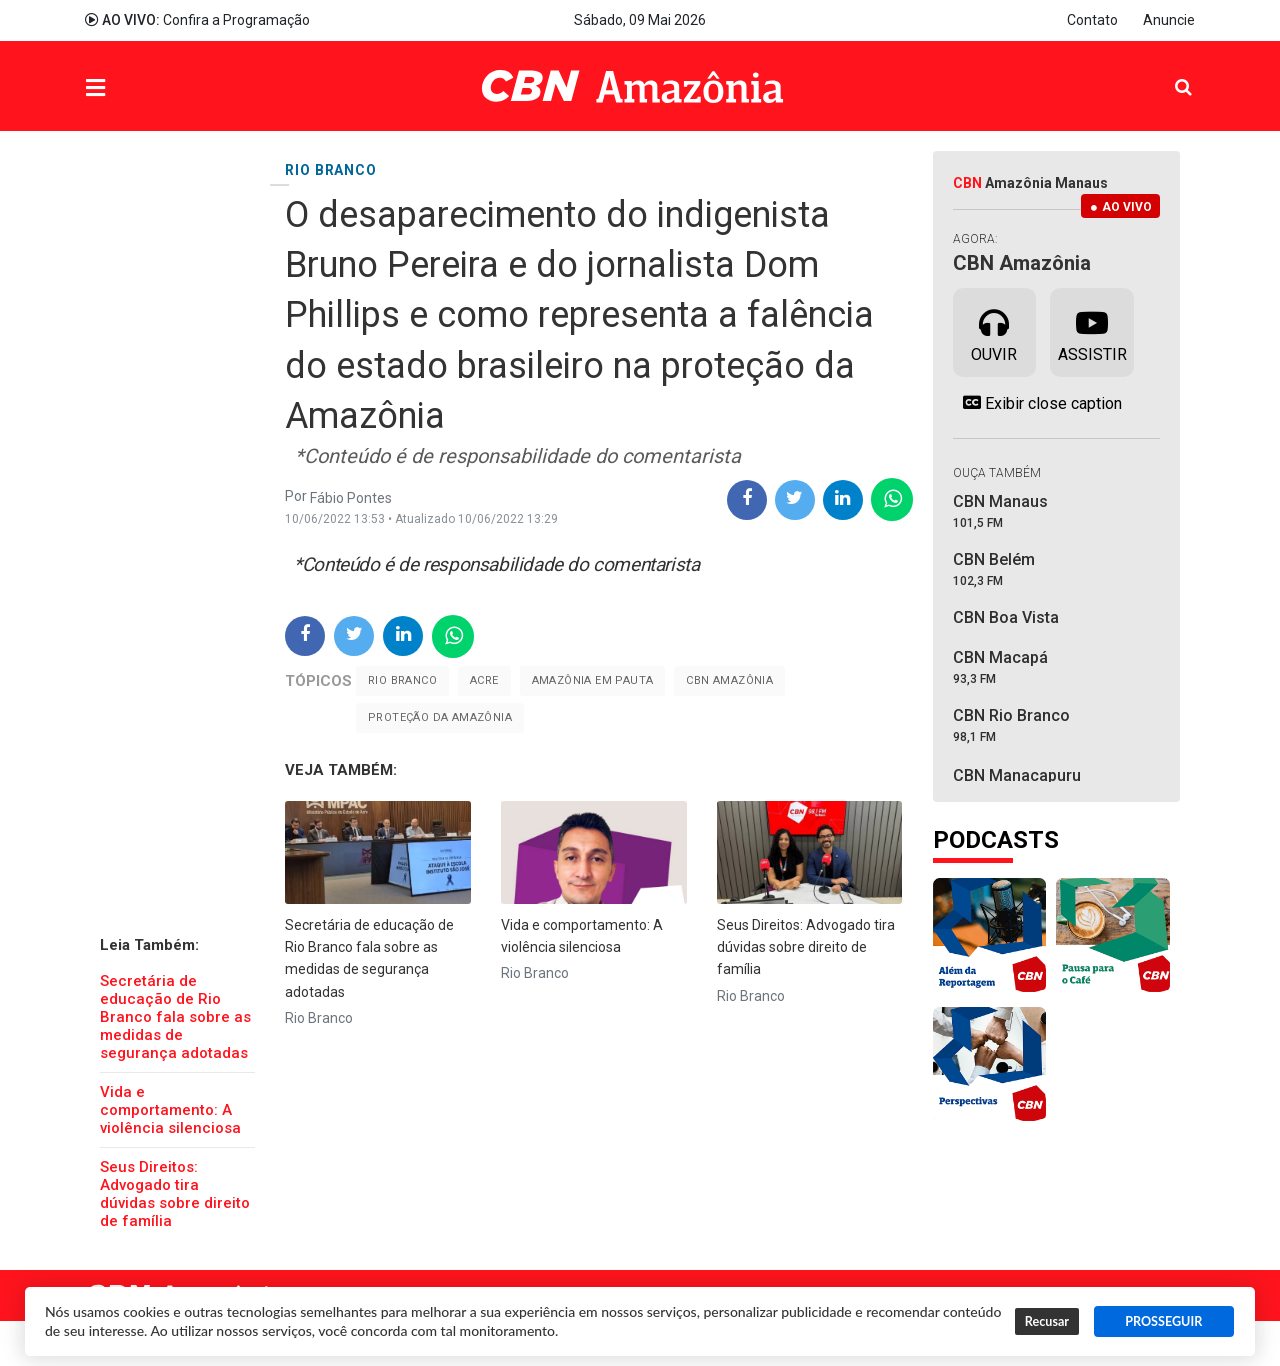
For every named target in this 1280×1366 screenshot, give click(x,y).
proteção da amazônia (440, 717)
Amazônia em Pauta (593, 680)
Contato (1092, 20)
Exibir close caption (1037, 403)
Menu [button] (136, 88)
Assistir (1092, 331)
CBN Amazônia (729, 680)
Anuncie (1169, 20)
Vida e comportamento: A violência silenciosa (170, 1110)
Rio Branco (402, 680)
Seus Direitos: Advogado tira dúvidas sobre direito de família (175, 1194)
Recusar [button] (1047, 1321)
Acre (484, 680)
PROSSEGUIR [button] (1163, 1321)
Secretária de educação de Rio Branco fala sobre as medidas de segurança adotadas (175, 1017)
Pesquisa (1167, 71)
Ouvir (994, 331)
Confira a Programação (197, 20)
